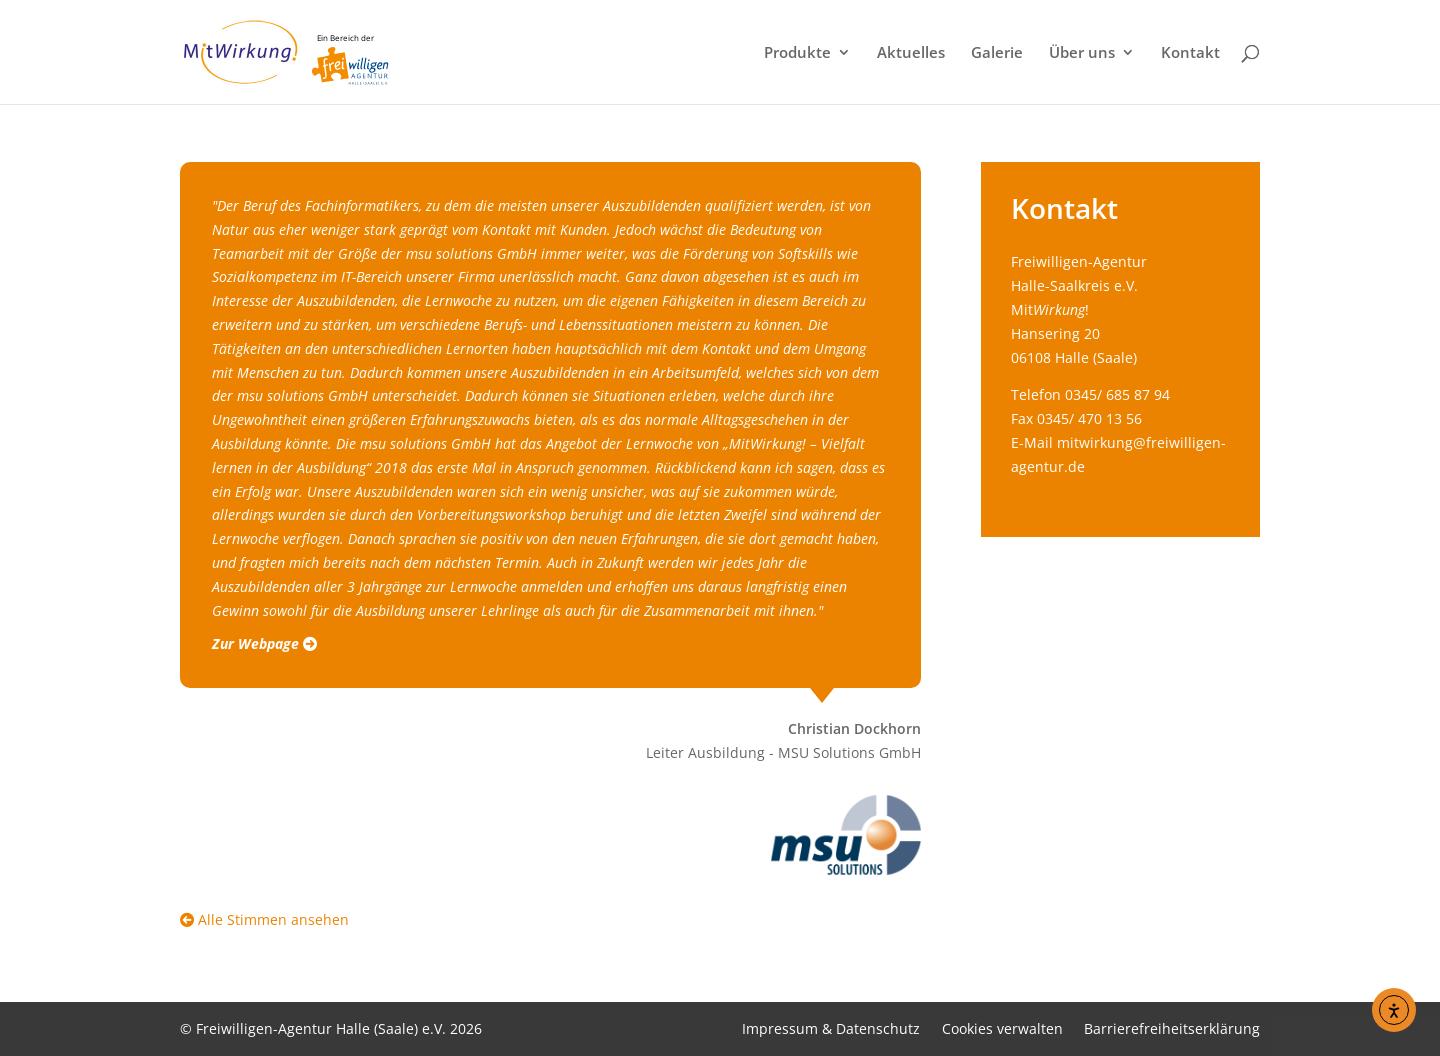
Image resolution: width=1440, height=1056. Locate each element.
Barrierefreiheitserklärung (1172, 1028)
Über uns (1082, 53)
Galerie (997, 53)
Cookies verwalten (1002, 1028)
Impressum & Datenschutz (831, 1028)
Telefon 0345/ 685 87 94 (1090, 394)
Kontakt (1190, 53)
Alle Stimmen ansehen (264, 919)
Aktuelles (911, 53)
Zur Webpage (264, 643)
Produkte (797, 53)
